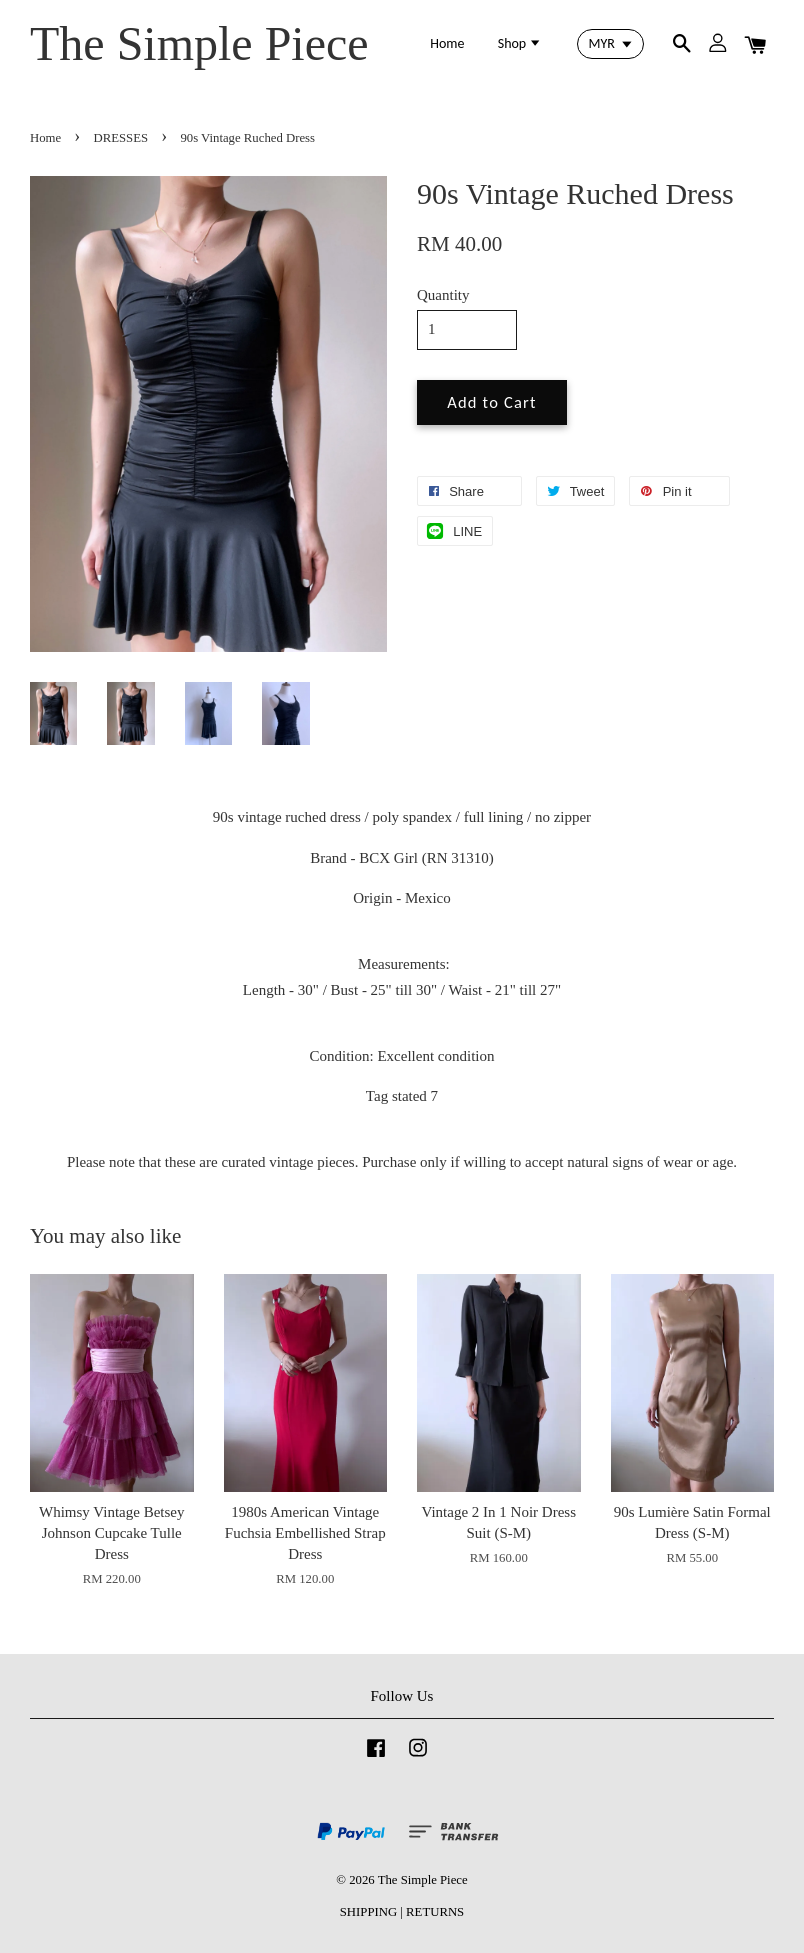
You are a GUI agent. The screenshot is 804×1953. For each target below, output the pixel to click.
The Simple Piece (199, 43)
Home (447, 43)
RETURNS (435, 1912)
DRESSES (121, 138)
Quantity (443, 295)
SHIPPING (368, 1912)
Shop (520, 43)
